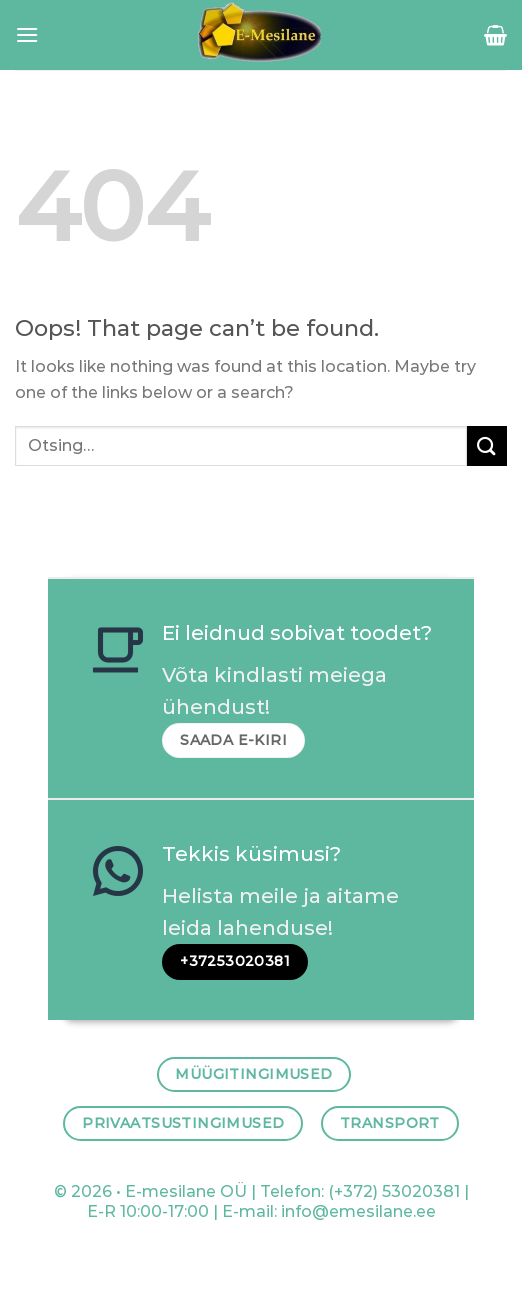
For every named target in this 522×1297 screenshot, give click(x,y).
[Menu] (27, 34)
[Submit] (487, 445)
